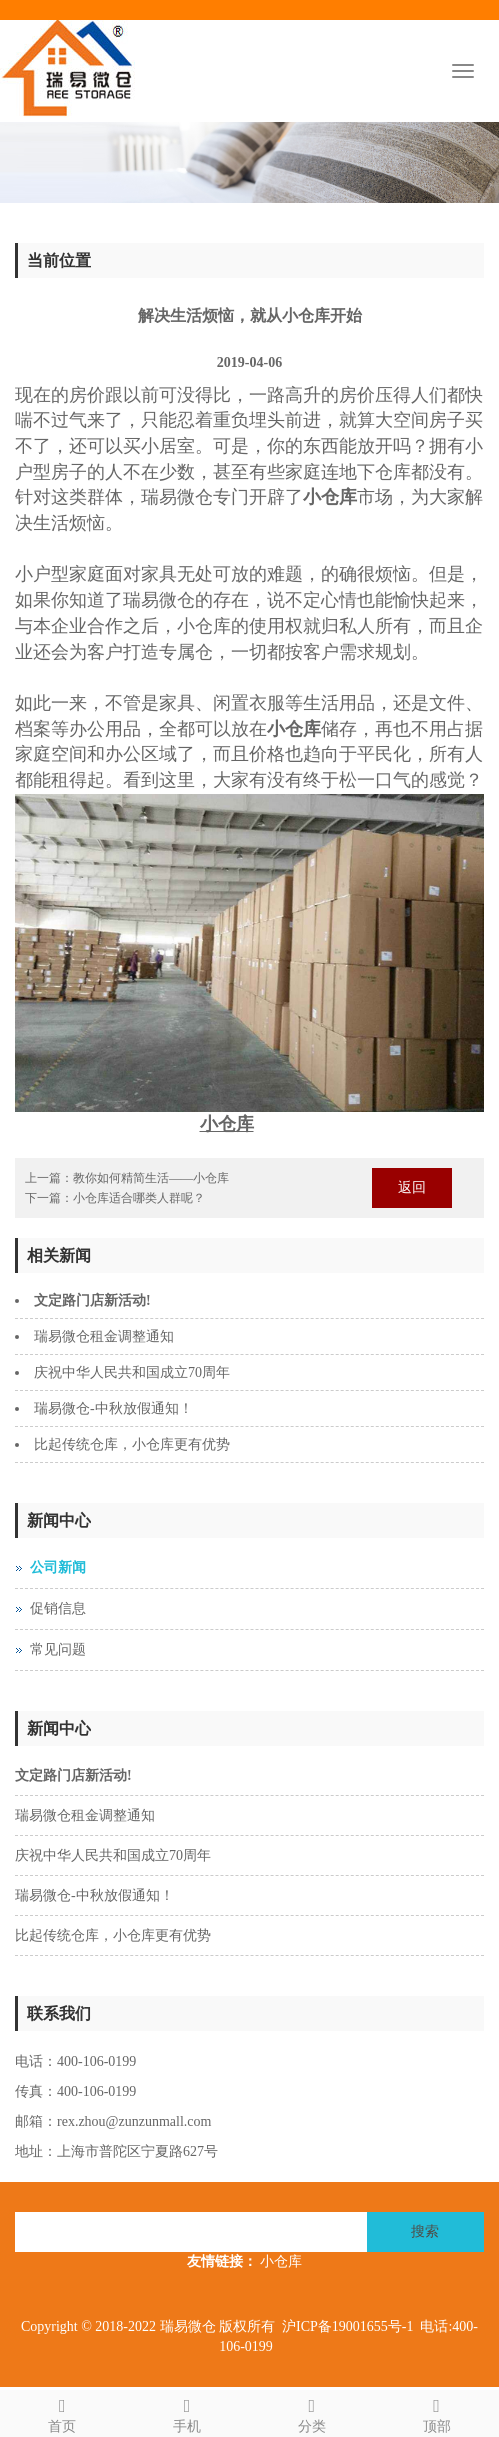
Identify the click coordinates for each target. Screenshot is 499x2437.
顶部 (436, 2412)
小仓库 (281, 2261)
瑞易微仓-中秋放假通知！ (113, 1408)
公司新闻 (58, 1567)
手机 (187, 2412)
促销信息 (58, 1608)
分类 (312, 2412)
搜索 (425, 2231)
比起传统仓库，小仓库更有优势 (132, 1444)
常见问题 (58, 1649)
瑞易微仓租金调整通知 (104, 1336)
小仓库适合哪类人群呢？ (139, 1198)
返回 (412, 1187)
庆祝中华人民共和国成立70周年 (132, 1372)
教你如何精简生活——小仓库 (151, 1178)
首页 (62, 2412)
